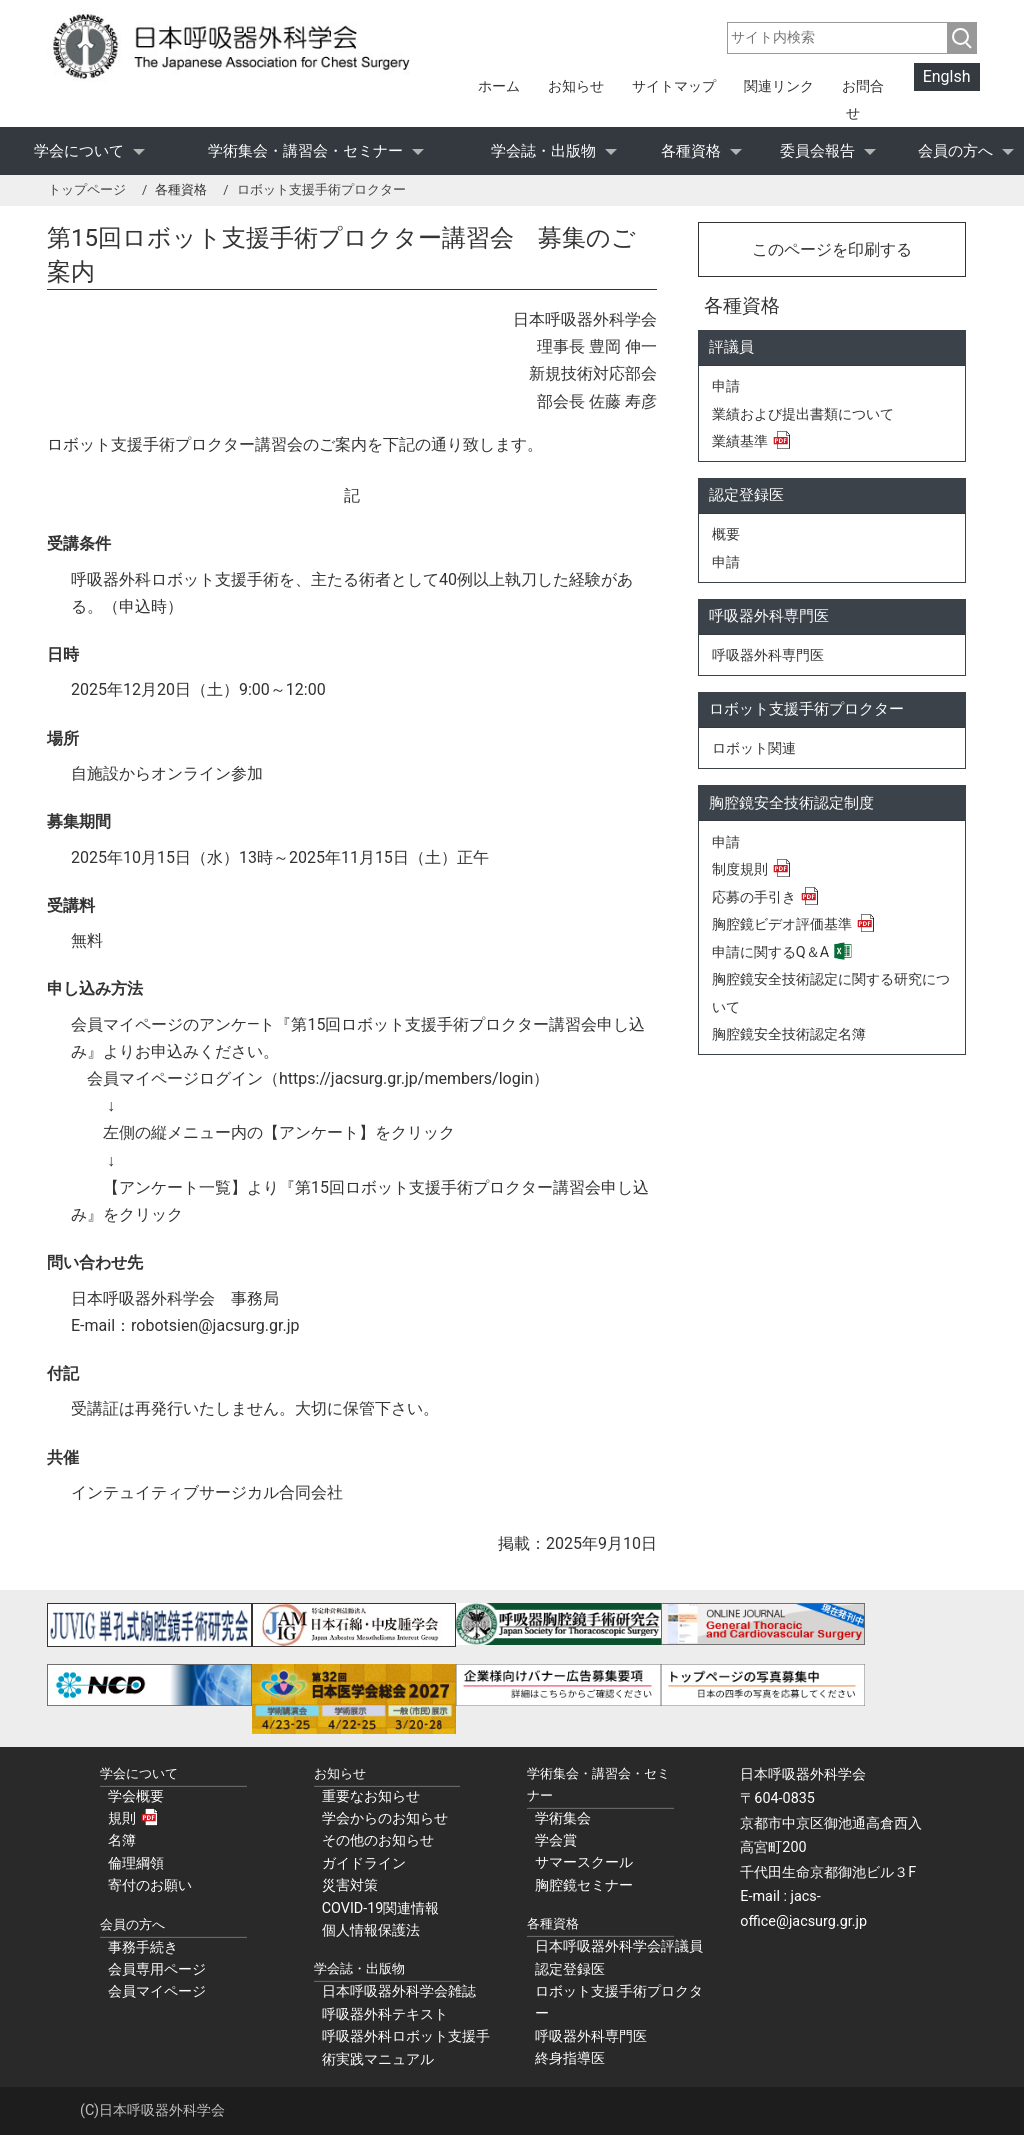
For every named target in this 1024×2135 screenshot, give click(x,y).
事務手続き (143, 1947)
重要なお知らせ (371, 1796)
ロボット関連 (754, 748)
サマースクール (584, 1862)
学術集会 (563, 1818)
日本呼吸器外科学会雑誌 (399, 1991)
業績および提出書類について (803, 414)
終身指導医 (570, 2058)
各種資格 (691, 151)
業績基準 (740, 441)
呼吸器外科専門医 (768, 655)
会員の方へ (955, 151)
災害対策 (350, 1885)
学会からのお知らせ (385, 1818)
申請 (726, 386)
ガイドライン (364, 1863)
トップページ (87, 189)
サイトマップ (674, 86)
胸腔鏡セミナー (584, 1885)
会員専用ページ (157, 1969)
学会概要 (136, 1796)
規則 (122, 1818)
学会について (79, 151)
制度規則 (740, 869)
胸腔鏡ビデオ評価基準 (782, 924)
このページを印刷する (832, 249)
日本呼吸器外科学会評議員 (619, 1946)
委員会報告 (817, 151)
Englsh (947, 77)
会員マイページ (157, 1991)
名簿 (122, 1840)
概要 (726, 534)
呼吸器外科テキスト (385, 2014)
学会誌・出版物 (543, 151)
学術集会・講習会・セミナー (305, 151)
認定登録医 (570, 1969)
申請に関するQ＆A (770, 952)
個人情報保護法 (371, 1930)
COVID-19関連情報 (381, 1908)
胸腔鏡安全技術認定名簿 (789, 1034)
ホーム (499, 86)
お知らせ (576, 86)
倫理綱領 (136, 1863)
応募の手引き (754, 897)
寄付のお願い (150, 1885)
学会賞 (556, 1840)
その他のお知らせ (378, 1840)
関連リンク (779, 86)
